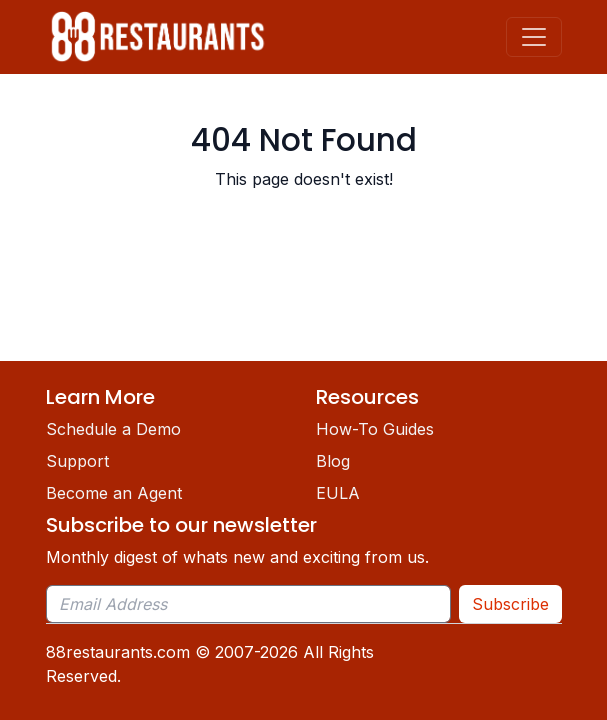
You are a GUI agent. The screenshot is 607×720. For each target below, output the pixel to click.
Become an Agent (114, 493)
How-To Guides (375, 429)
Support (77, 461)
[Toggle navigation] (534, 37)
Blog (333, 461)
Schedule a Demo (113, 429)
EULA (338, 493)
